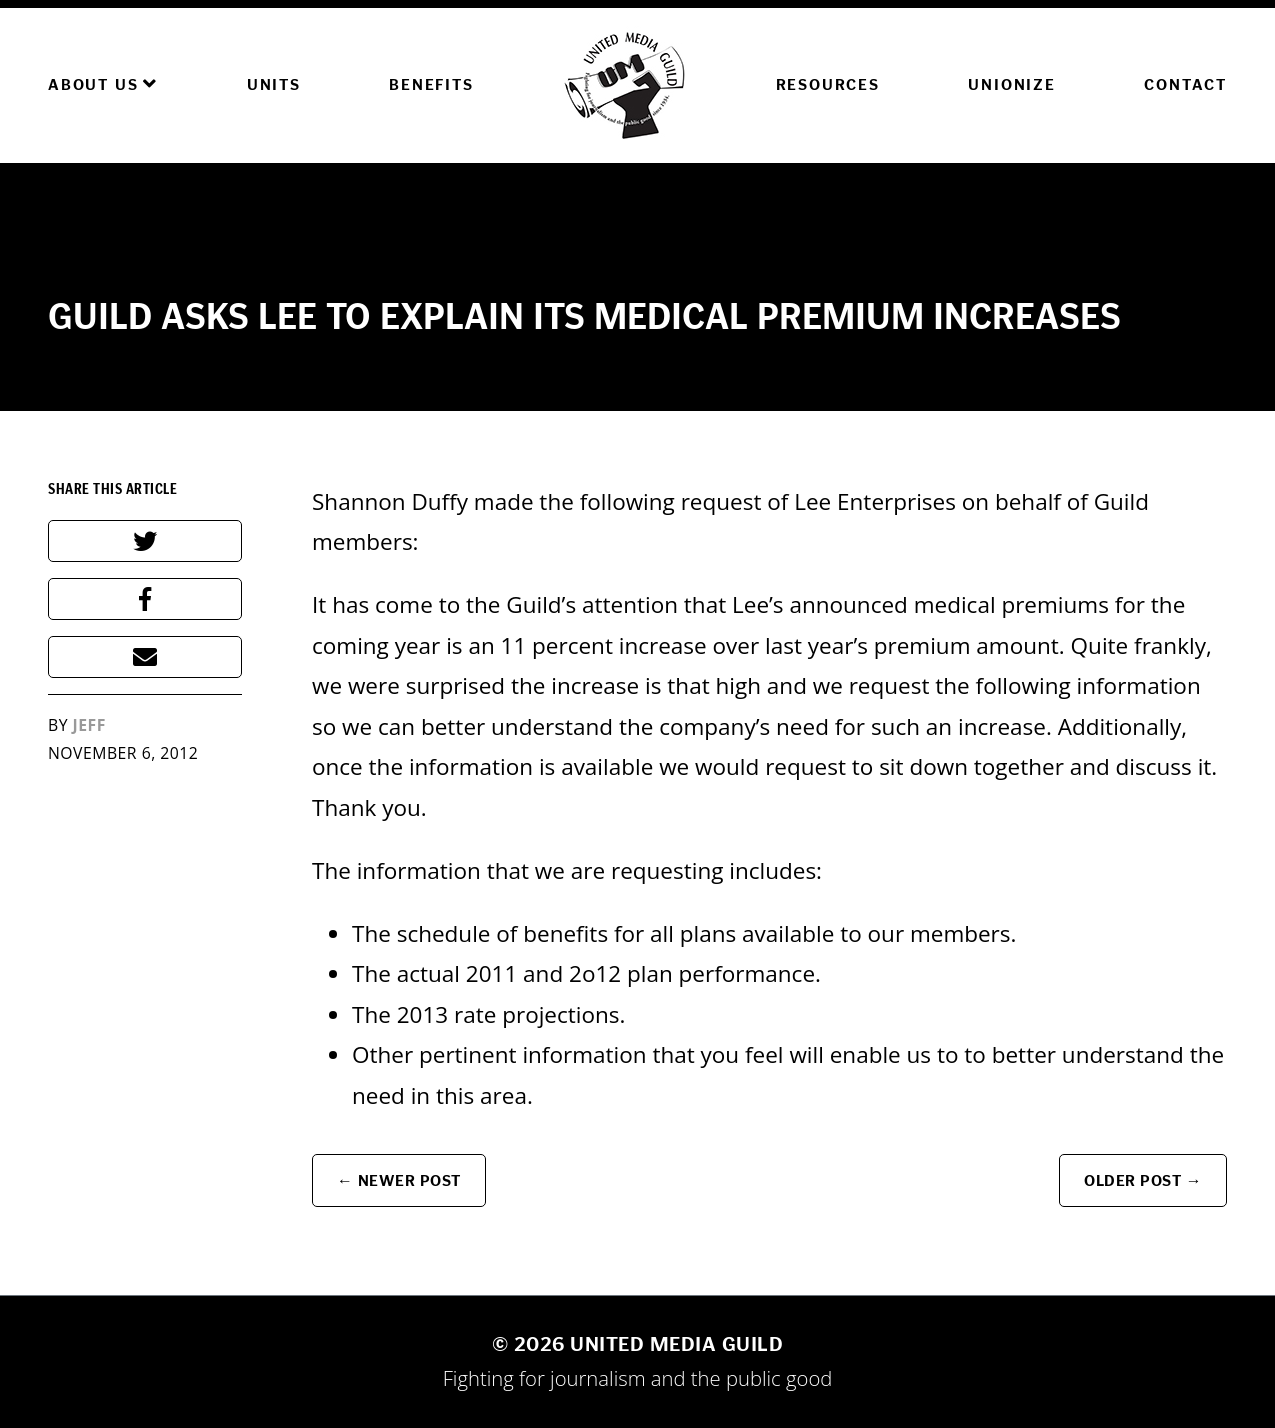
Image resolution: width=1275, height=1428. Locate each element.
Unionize (1011, 84)
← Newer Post (399, 1180)
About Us (103, 84)
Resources (828, 84)
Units (274, 84)
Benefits (431, 84)
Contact (1185, 84)
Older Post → (1143, 1180)
